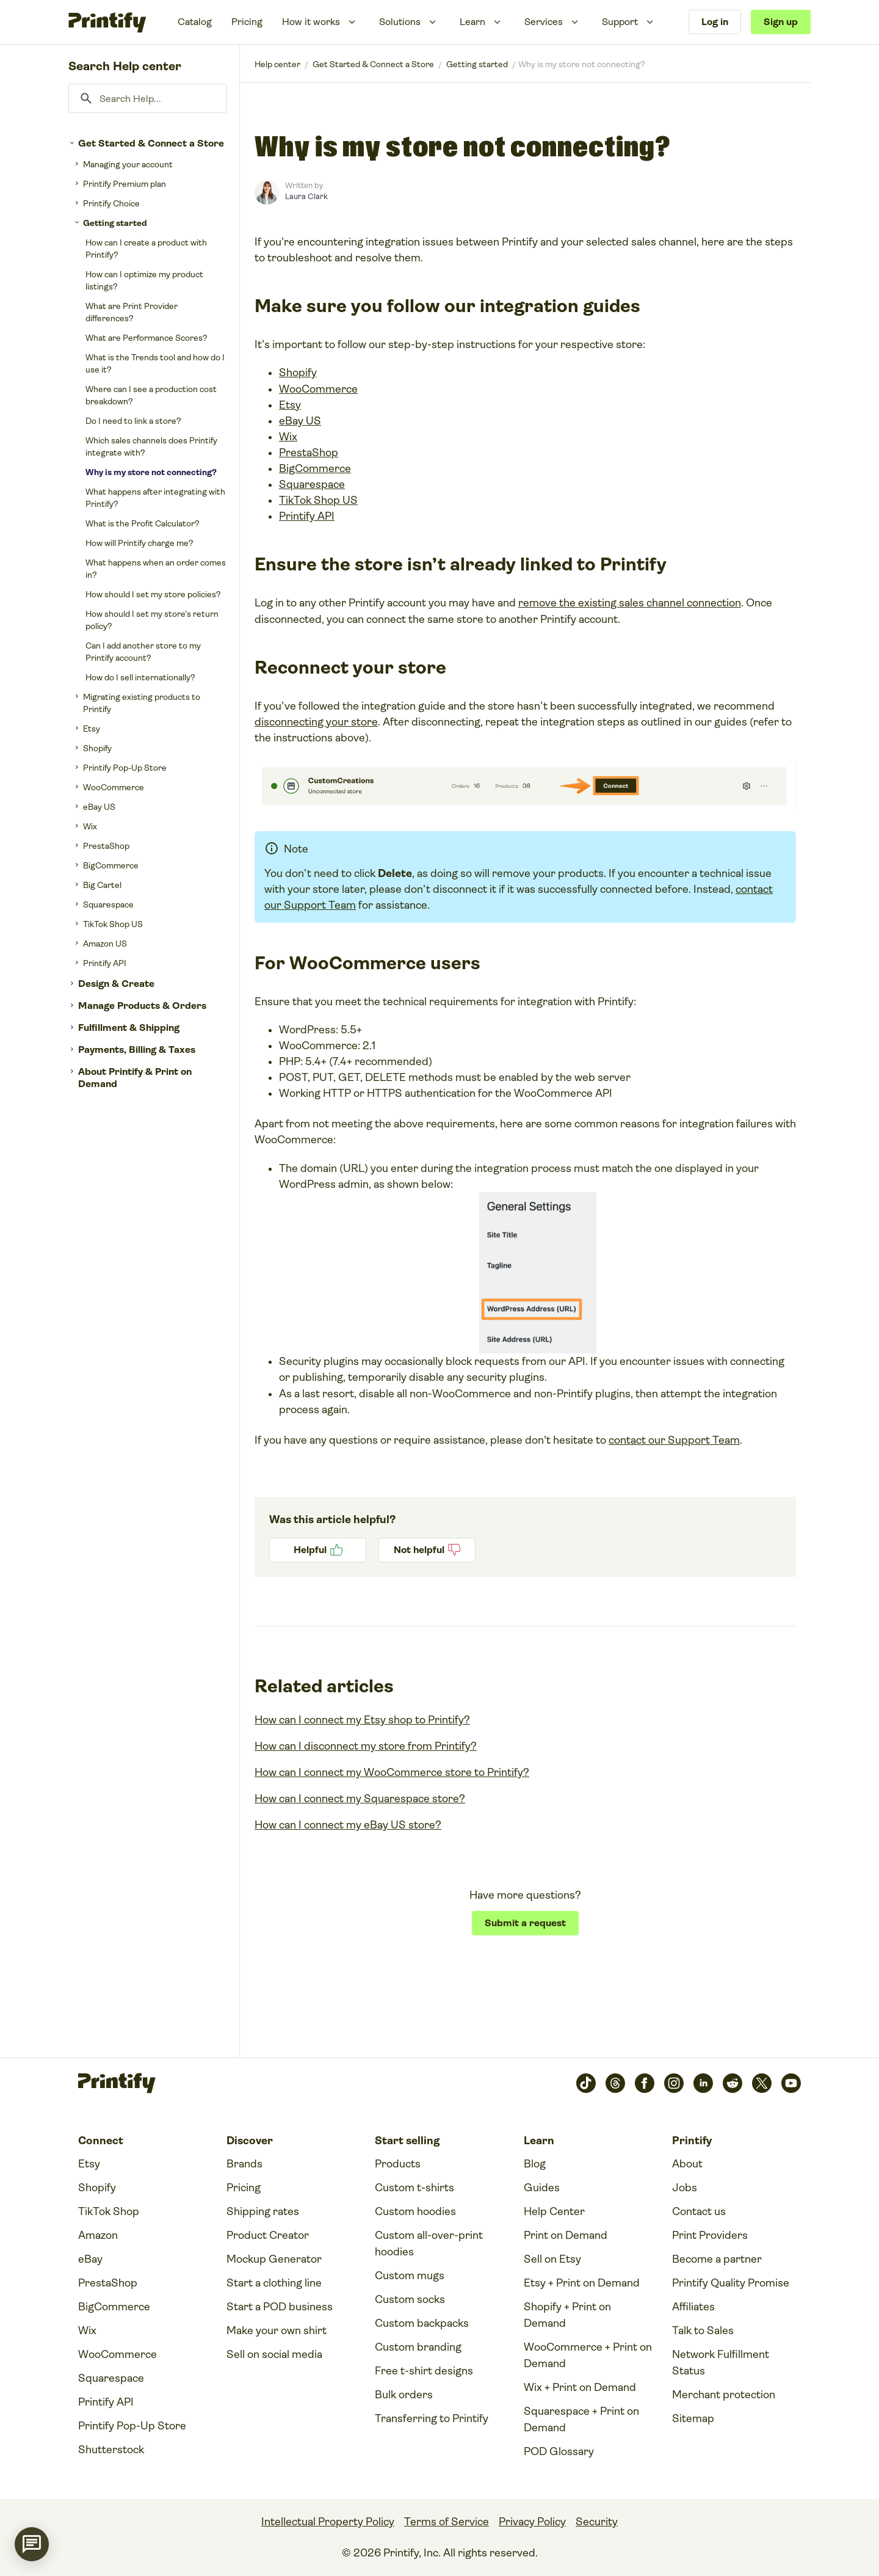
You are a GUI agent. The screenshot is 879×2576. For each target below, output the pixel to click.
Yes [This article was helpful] (317, 1550)
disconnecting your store (316, 722)
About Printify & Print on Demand (135, 1078)
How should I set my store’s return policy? (152, 620)
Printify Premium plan (124, 184)
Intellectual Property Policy (327, 2522)
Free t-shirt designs (424, 2371)
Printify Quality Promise (730, 2283)
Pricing (246, 21)
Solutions (400, 21)
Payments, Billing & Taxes (136, 1049)
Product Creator (267, 2235)
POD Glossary (559, 2451)
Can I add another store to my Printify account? (143, 652)
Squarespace (108, 904)
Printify (277, 64)
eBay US (99, 807)
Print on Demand (565, 2235)
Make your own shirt (276, 2330)
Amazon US (105, 943)
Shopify (97, 748)
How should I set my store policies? (153, 594)
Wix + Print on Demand (580, 2387)
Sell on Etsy (552, 2259)
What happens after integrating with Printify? (155, 498)
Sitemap (693, 2418)
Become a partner (717, 2259)
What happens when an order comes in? (155, 569)
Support (620, 21)
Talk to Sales (703, 2330)
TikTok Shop (108, 2211)
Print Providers (710, 2235)
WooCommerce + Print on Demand (588, 2355)
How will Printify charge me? (139, 543)
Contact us (699, 2211)
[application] (31, 2544)
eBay (90, 2259)
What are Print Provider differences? (131, 312)
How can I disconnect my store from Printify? (366, 1746)
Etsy (91, 728)
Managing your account (128, 164)
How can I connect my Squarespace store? (360, 1798)
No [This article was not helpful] (427, 1550)
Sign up (781, 21)
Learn (472, 21)
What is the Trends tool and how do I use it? (155, 363)
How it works (311, 21)
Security (597, 2522)
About (687, 2164)
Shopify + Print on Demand (567, 2315)
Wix (90, 826)
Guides (542, 2187)
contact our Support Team (674, 1440)
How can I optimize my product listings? (144, 280)
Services (543, 21)
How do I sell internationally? (140, 677)
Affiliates (693, 2307)
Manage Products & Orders (142, 1005)
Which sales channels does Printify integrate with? (151, 446)
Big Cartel (102, 885)
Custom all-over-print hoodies (429, 2243)
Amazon (98, 2235)
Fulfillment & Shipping (128, 1027)
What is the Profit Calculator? (142, 523)
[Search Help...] (147, 98)
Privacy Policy (532, 2522)
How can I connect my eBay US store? (348, 1825)
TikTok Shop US (113, 924)
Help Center (554, 2211)
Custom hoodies (415, 2211)
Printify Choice (111, 203)
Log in (714, 21)
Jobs (684, 2187)
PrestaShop (106, 846)
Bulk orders (404, 2395)
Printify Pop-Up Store (125, 768)
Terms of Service (446, 2522)
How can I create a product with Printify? (146, 249)
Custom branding (418, 2347)
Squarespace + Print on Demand (581, 2419)
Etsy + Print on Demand (582, 2283)
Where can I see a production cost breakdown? (151, 395)
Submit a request (525, 1923)
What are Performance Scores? (146, 338)
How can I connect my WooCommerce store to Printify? (392, 1772)
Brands (244, 2164)
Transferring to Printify (431, 2418)
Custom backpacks (422, 2323)
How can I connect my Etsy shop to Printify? (362, 1720)
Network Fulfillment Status (720, 2362)
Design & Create (116, 983)
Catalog (195, 21)
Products (398, 2164)
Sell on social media (274, 2354)
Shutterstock (111, 2449)
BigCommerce (111, 865)
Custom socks (410, 2299)
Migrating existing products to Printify (141, 703)
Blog (535, 2164)
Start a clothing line (274, 2283)
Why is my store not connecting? (151, 472)
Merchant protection (723, 2395)
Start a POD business (279, 2307)
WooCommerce (113, 787)
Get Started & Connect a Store (151, 143)
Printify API (104, 963)
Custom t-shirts (414, 2187)
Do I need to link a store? (133, 421)
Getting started (115, 223)
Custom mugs (409, 2275)
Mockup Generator (274, 2259)
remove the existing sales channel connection (629, 603)
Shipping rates (262, 2211)
